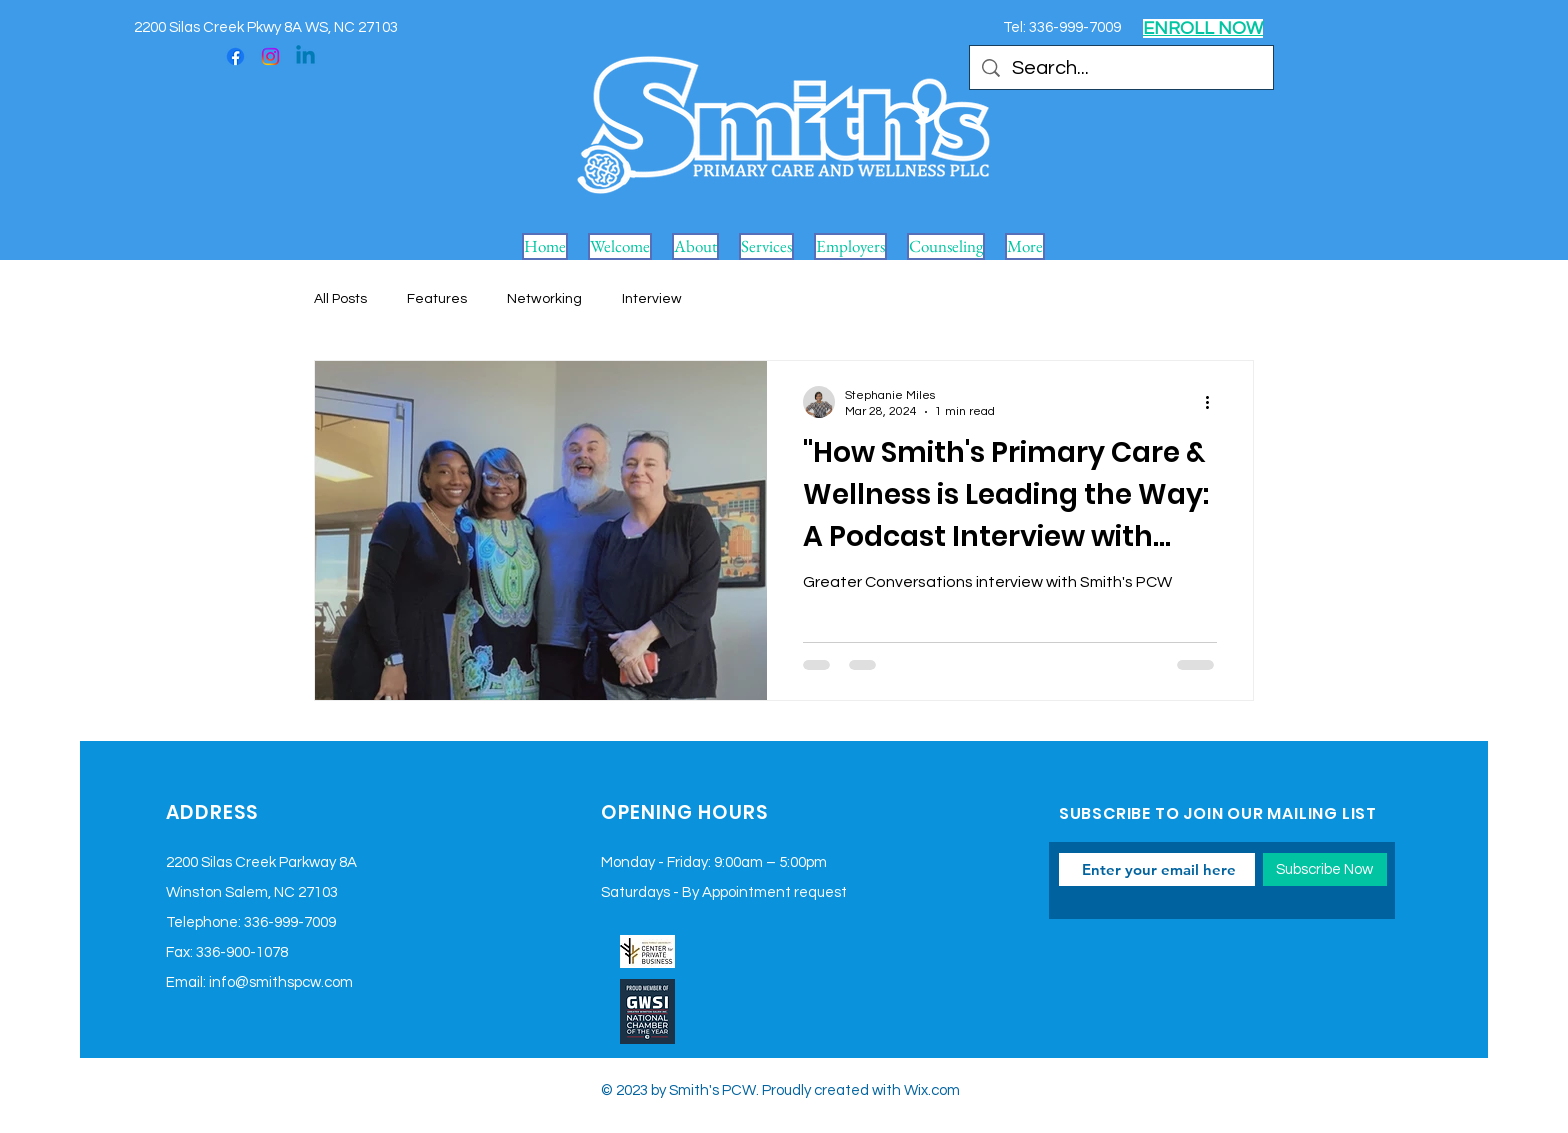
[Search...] (1121, 68)
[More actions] (1214, 402)
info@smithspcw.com (281, 982)
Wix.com (932, 1090)
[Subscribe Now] (1325, 869)
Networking (544, 299)
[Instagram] (270, 56)
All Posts (340, 299)
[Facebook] (235, 56)
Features (437, 299)
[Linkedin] (305, 56)
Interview (652, 299)
